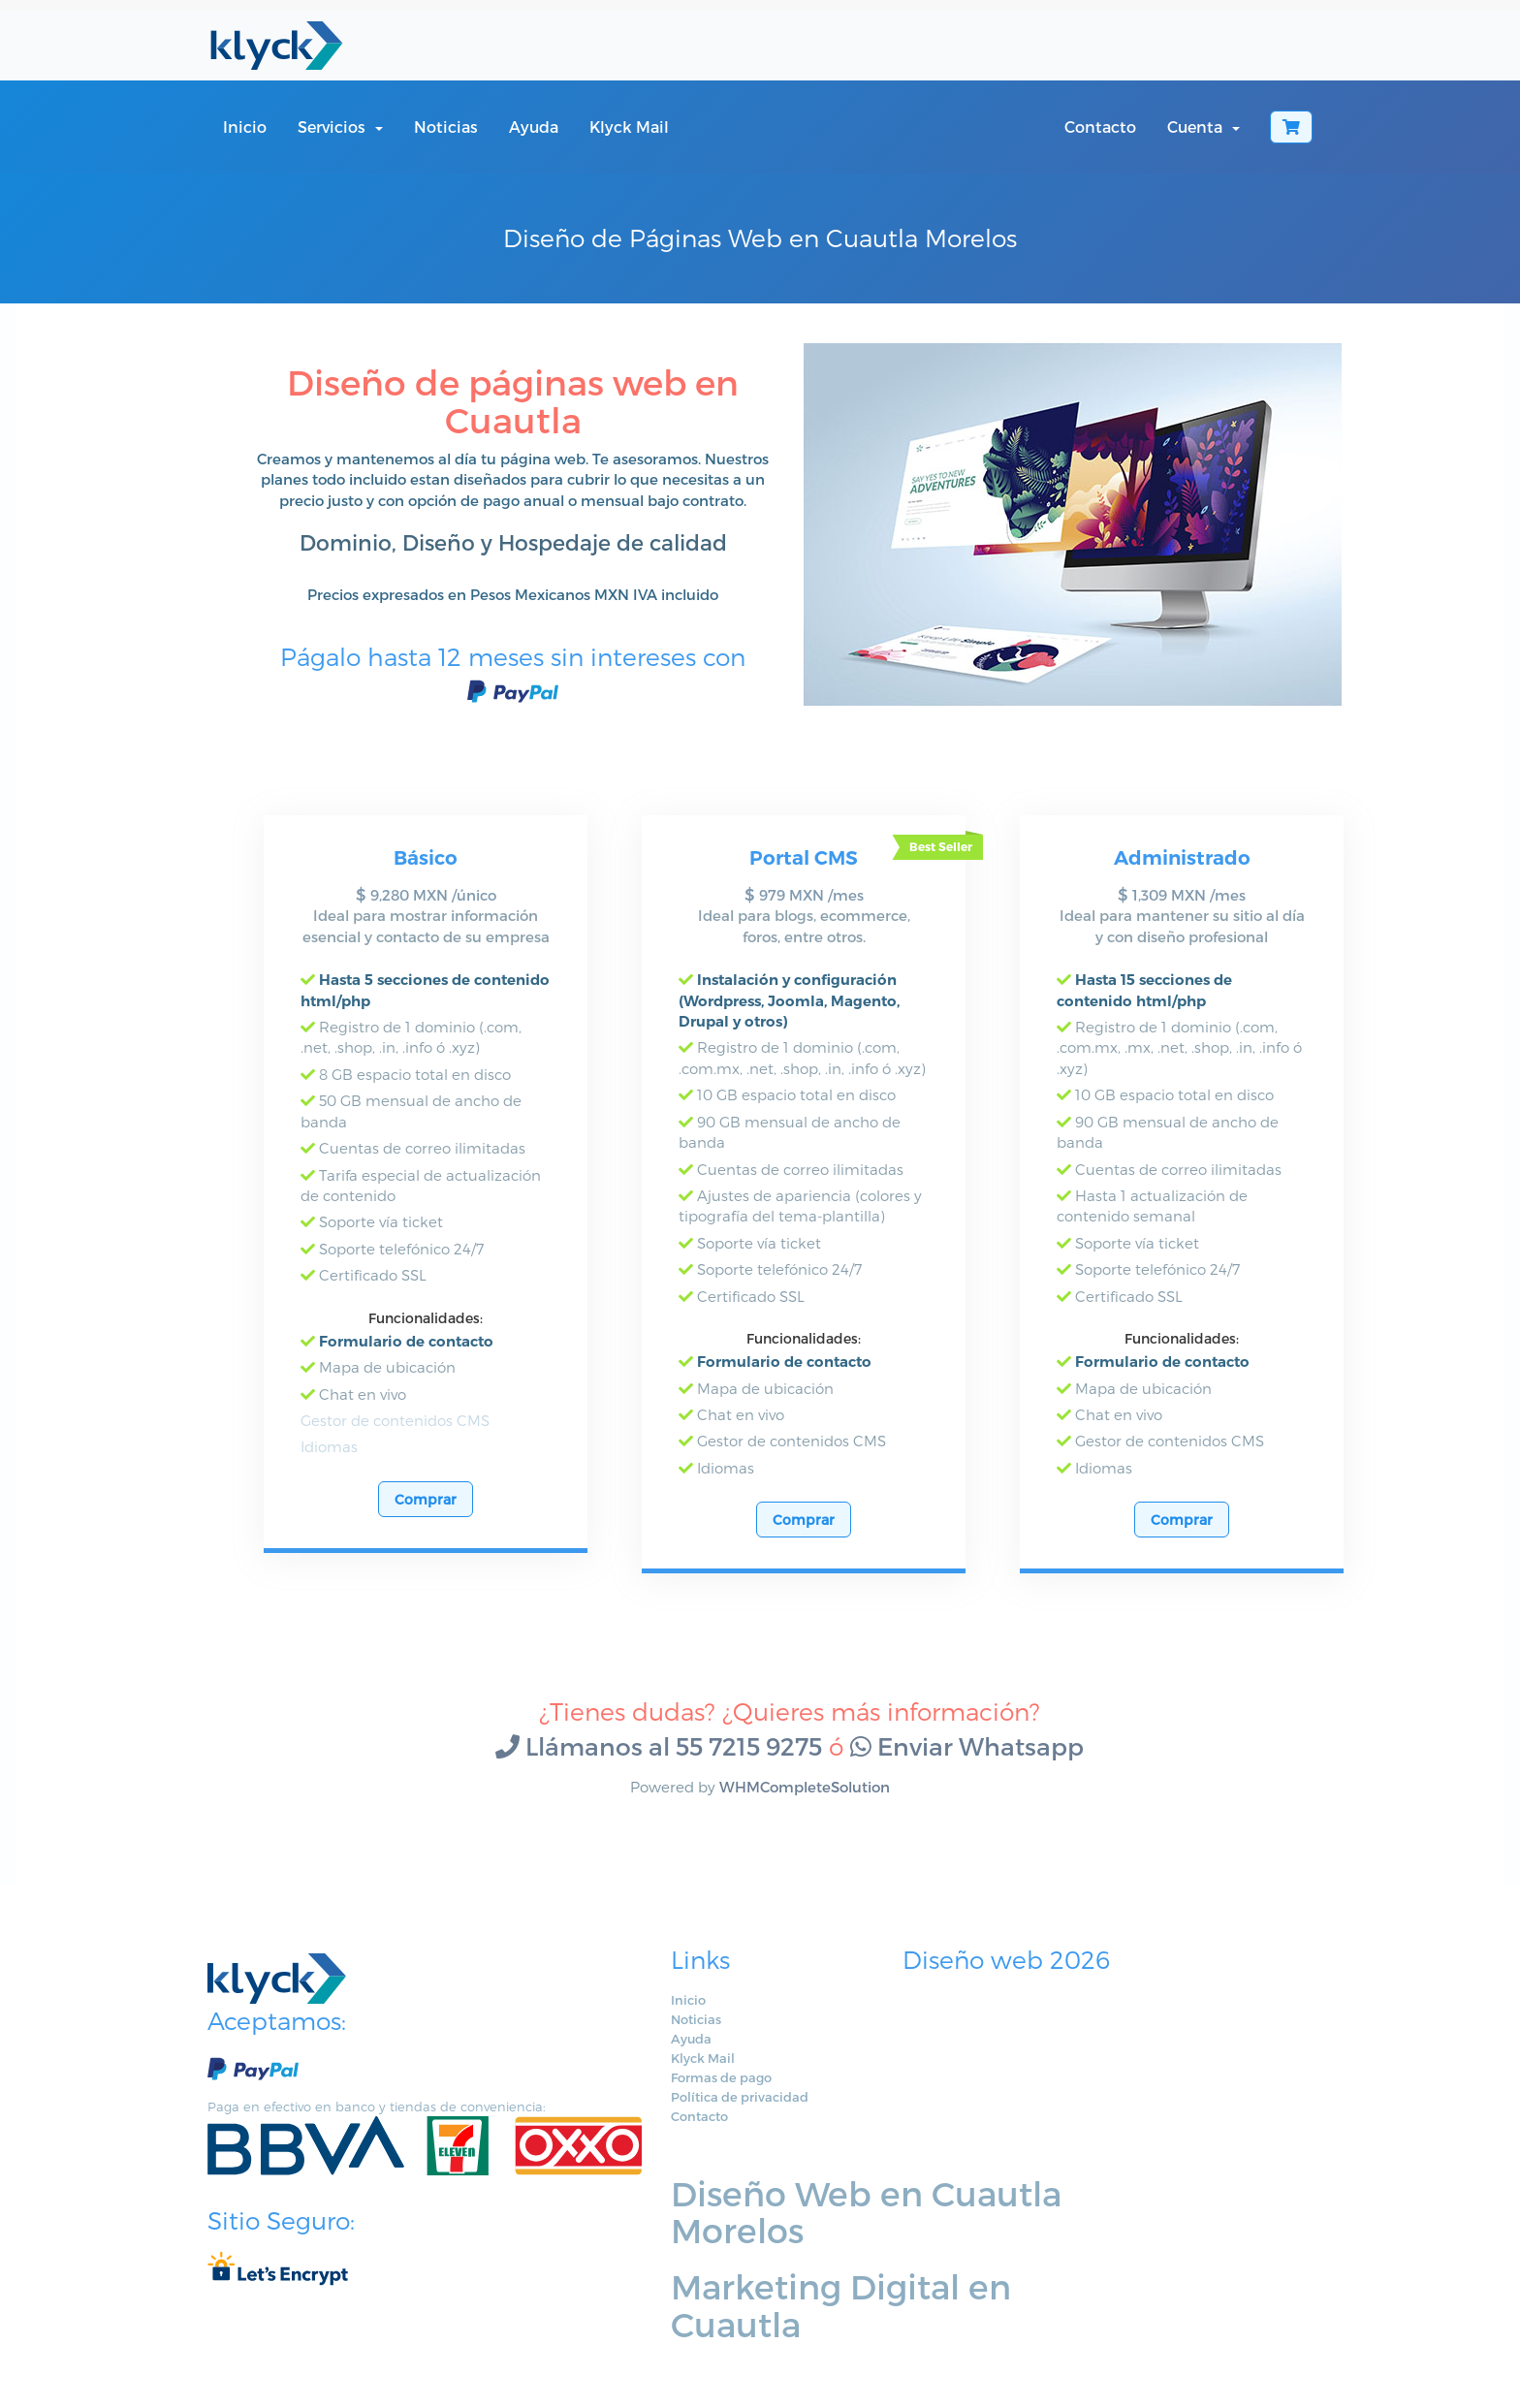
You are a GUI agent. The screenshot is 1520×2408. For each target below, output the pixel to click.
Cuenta (1203, 126)
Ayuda (533, 126)
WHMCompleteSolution (804, 1807)
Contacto (1100, 126)
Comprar (426, 1519)
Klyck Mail (629, 126)
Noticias (446, 126)
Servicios (340, 126)
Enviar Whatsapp (967, 1766)
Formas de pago (636, 2098)
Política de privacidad (654, 2117)
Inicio (245, 126)
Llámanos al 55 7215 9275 (658, 1766)
